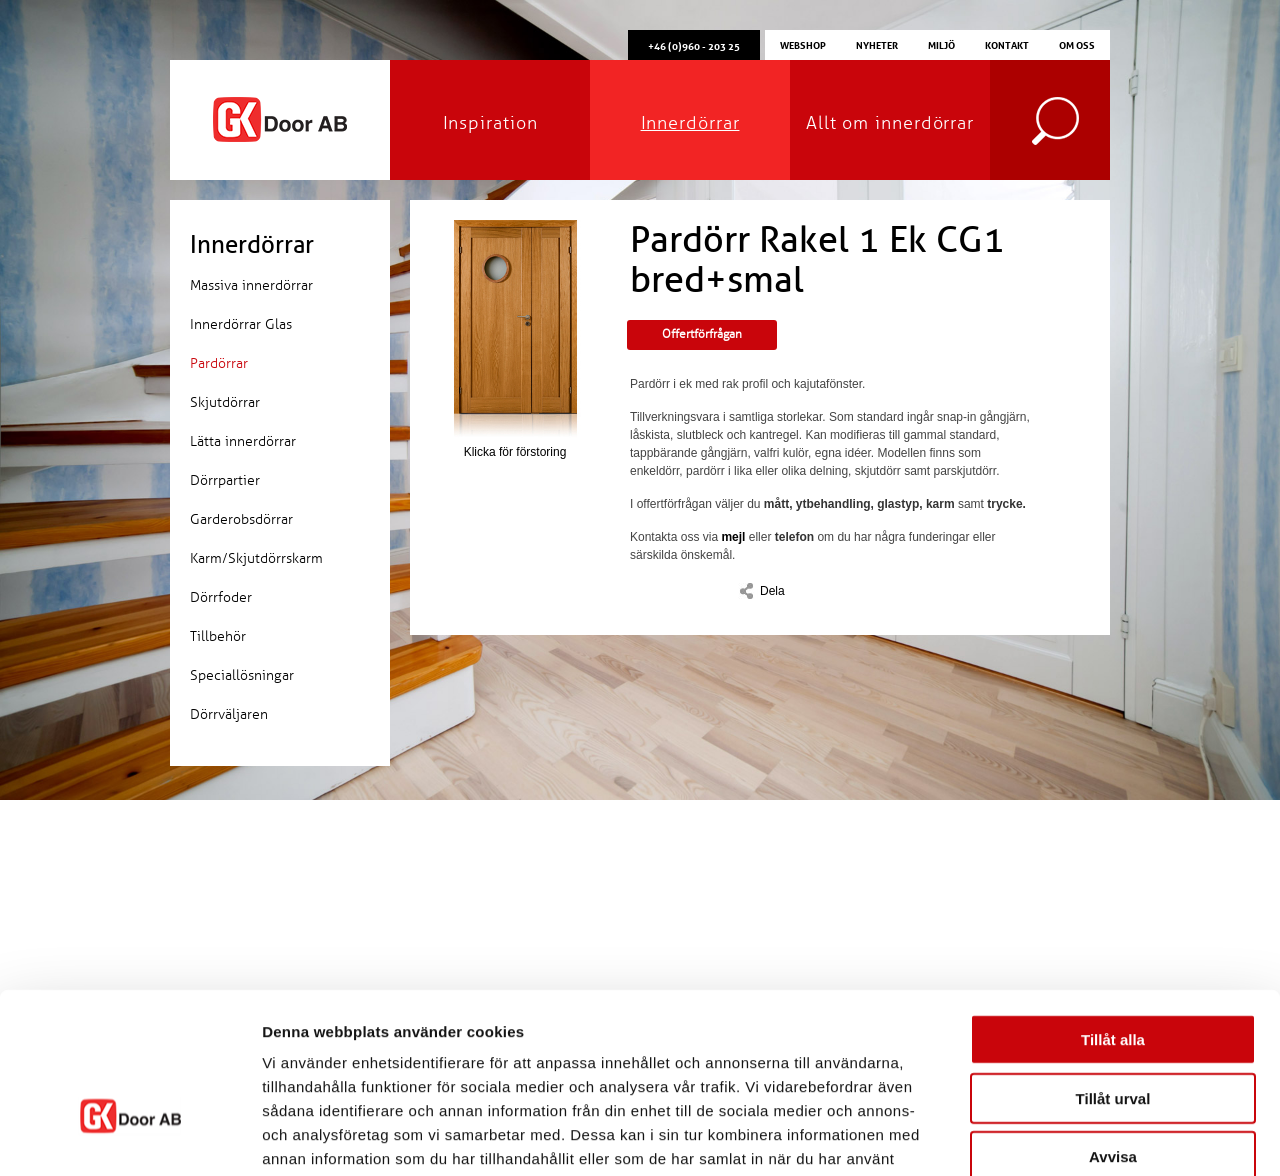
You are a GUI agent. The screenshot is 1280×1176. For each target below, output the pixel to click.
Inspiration (490, 123)
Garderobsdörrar (241, 519)
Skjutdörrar (225, 402)
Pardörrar (219, 363)
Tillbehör (218, 636)
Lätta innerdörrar (243, 441)
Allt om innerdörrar (890, 123)
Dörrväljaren (229, 714)
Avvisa (1113, 1029)
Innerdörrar (690, 123)
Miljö (941, 44)
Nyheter (877, 44)
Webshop (803, 44)
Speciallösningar (242, 675)
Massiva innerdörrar (251, 285)
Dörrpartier (225, 480)
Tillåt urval (1113, 971)
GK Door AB (280, 120)
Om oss (1077, 44)
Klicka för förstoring (515, 339)
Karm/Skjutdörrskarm (256, 558)
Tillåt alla (1113, 912)
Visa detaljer (1086, 1136)
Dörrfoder (221, 597)
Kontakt (1007, 44)
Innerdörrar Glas (241, 324)
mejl (733, 537)
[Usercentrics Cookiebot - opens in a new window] (129, 1137)
